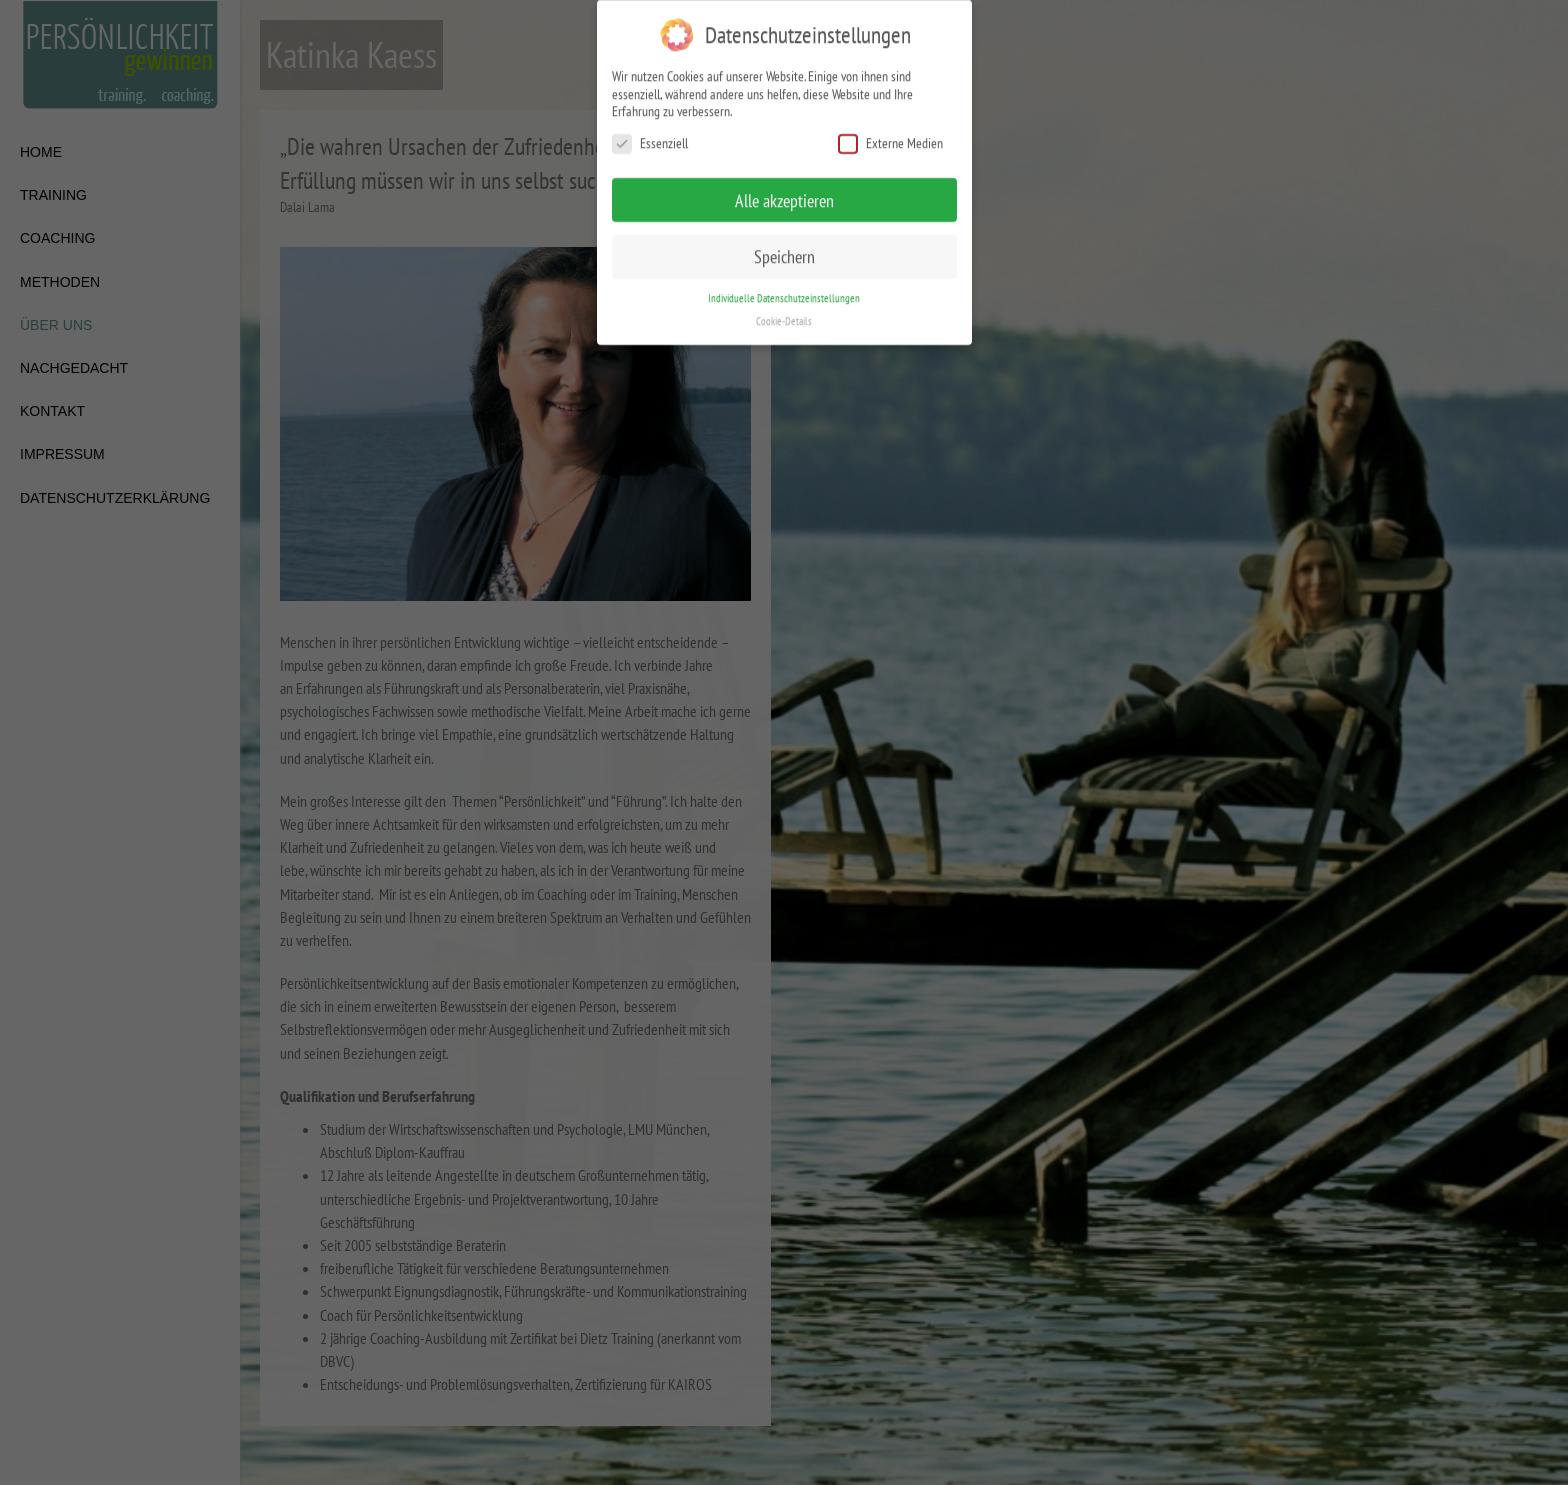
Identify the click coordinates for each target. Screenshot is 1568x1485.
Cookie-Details (784, 307)
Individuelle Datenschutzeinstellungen (784, 284)
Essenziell (650, 129)
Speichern (784, 243)
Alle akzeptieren (784, 186)
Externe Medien (890, 129)
